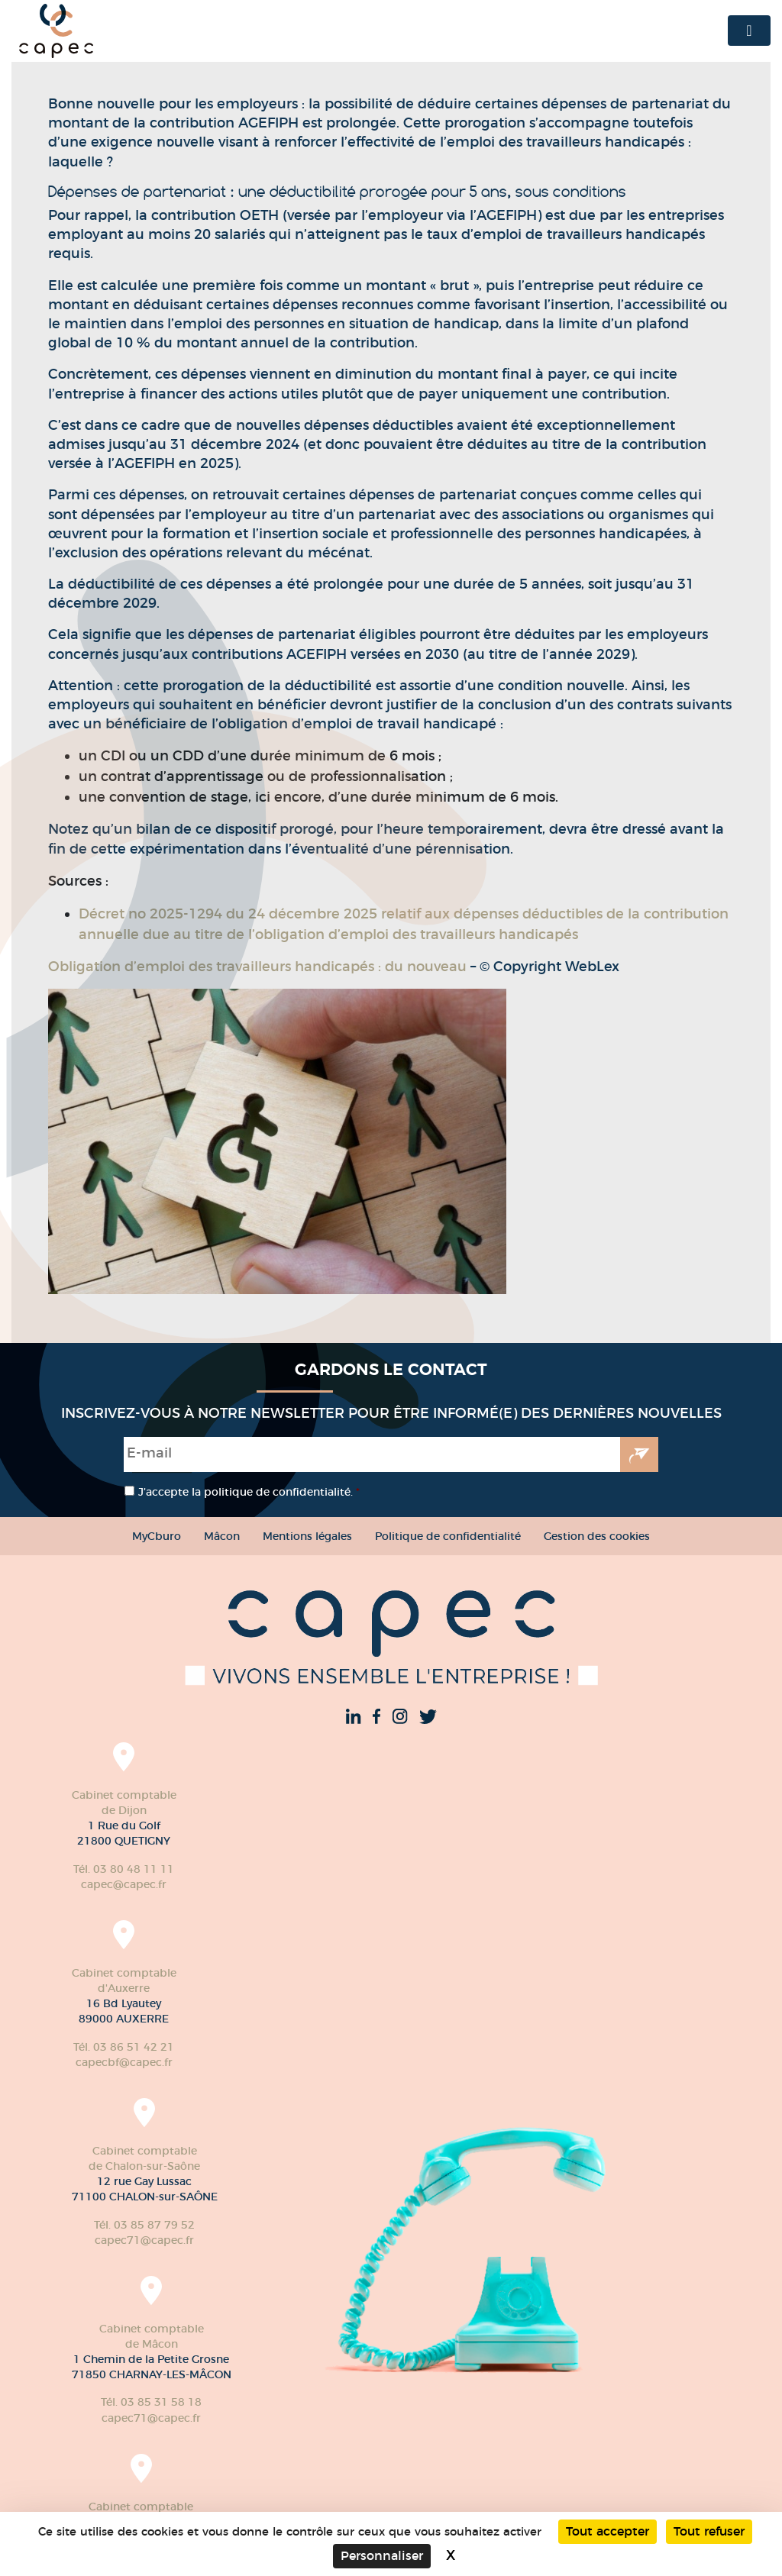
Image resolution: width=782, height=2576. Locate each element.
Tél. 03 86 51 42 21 (123, 2047)
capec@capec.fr (123, 1884)
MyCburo (156, 1536)
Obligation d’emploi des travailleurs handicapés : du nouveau (257, 966)
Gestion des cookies (597, 1536)
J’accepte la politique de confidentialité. (249, 1492)
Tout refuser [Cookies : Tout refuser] (709, 2531)
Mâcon (222, 1536)
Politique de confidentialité (448, 1536)
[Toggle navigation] (749, 30)
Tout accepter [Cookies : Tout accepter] (607, 2531)
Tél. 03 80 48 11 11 (123, 1869)
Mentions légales (307, 1536)
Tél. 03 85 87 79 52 (144, 2225)
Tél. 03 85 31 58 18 (151, 2402)
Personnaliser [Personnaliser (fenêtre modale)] (382, 2556)
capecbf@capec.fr (124, 2062)
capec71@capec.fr (144, 2240)
